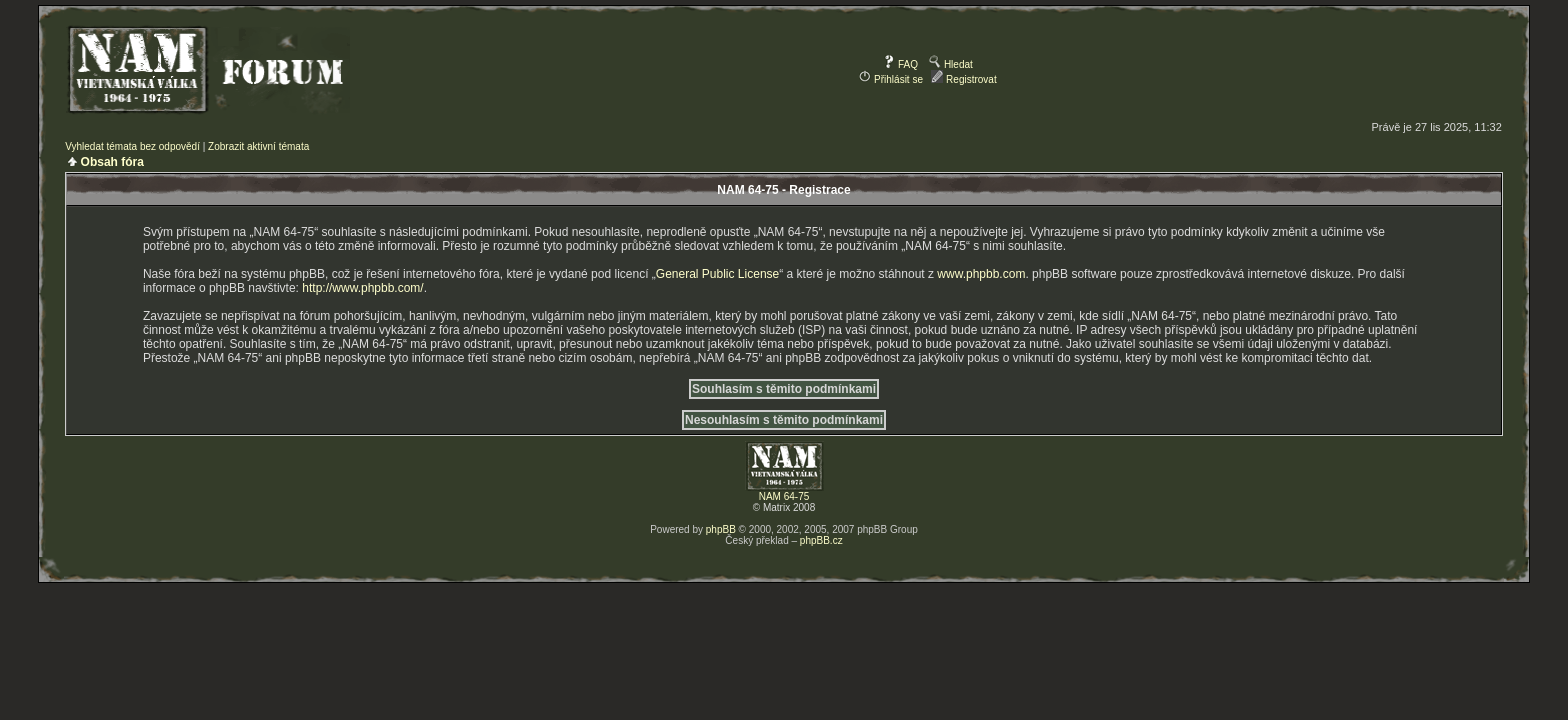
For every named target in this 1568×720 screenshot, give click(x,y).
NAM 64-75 (784, 496)
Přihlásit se (891, 79)
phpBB (721, 529)
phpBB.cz (821, 540)
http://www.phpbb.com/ (362, 288)
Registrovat (963, 79)
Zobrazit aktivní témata (258, 146)
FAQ (900, 64)
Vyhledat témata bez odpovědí (132, 146)
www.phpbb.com (981, 274)
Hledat (951, 64)
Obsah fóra (112, 162)
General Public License (717, 274)
